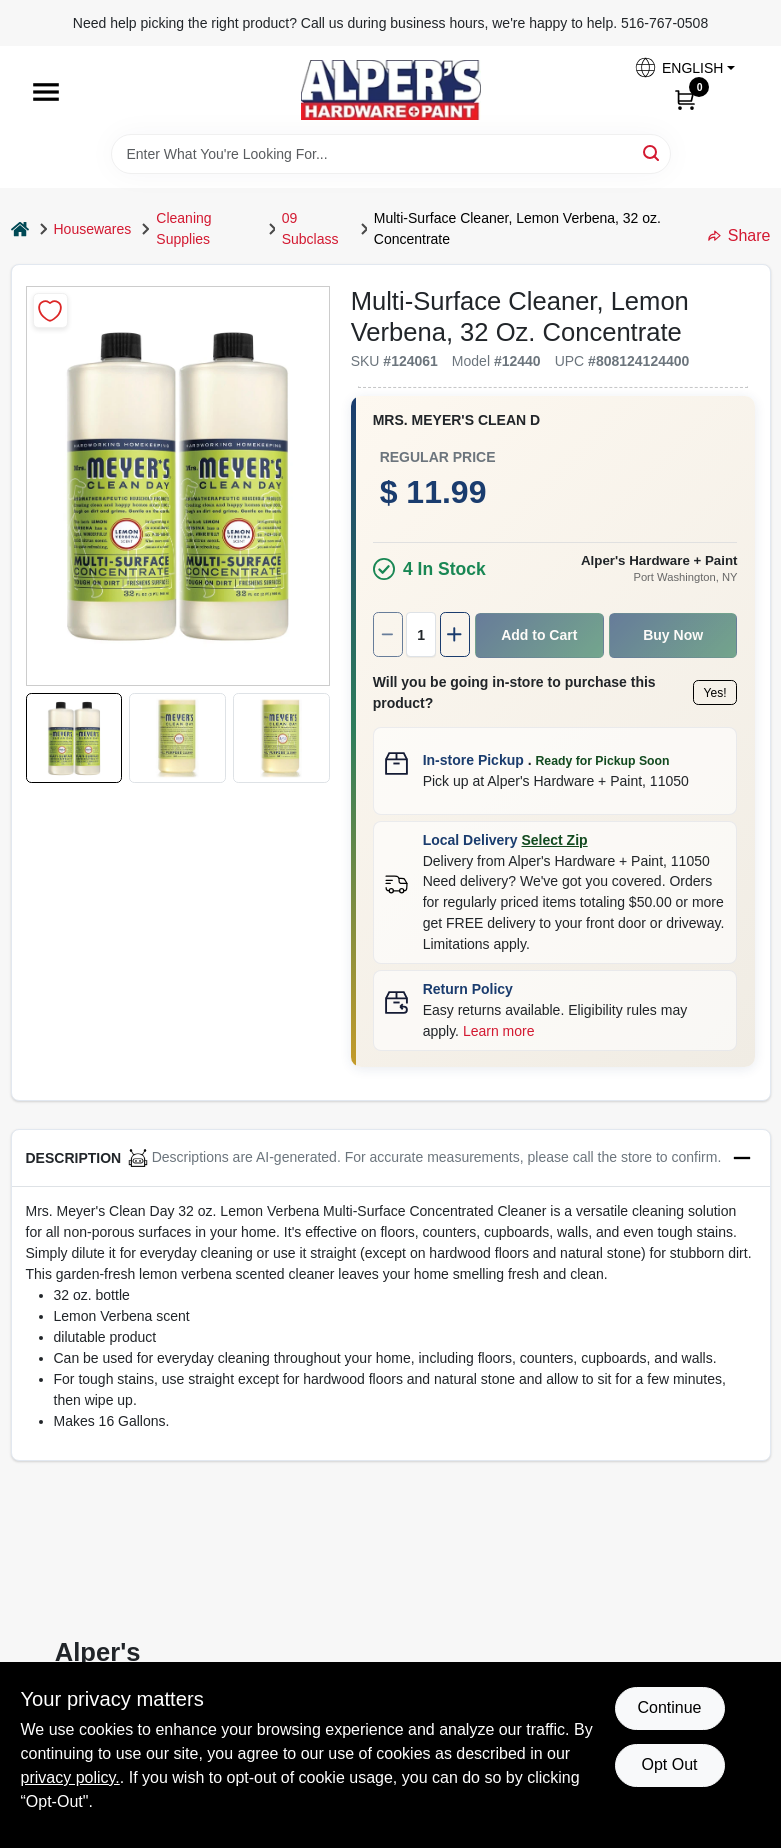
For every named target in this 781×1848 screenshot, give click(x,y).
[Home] (20, 229)
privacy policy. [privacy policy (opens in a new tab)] (70, 1777)
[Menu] (46, 92)
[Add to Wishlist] (50, 310)
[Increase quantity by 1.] (324, 634)
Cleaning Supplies (183, 228)
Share (739, 235)
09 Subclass (310, 228)
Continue (669, 1707)
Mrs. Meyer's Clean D (321, 420)
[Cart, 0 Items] (685, 99)
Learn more (632, 971)
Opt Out (669, 1764)
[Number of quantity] (288, 634)
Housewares (93, 229)
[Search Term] (391, 154)
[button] (684, 67)
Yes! (621, 683)
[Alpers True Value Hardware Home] (391, 90)
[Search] (652, 152)
